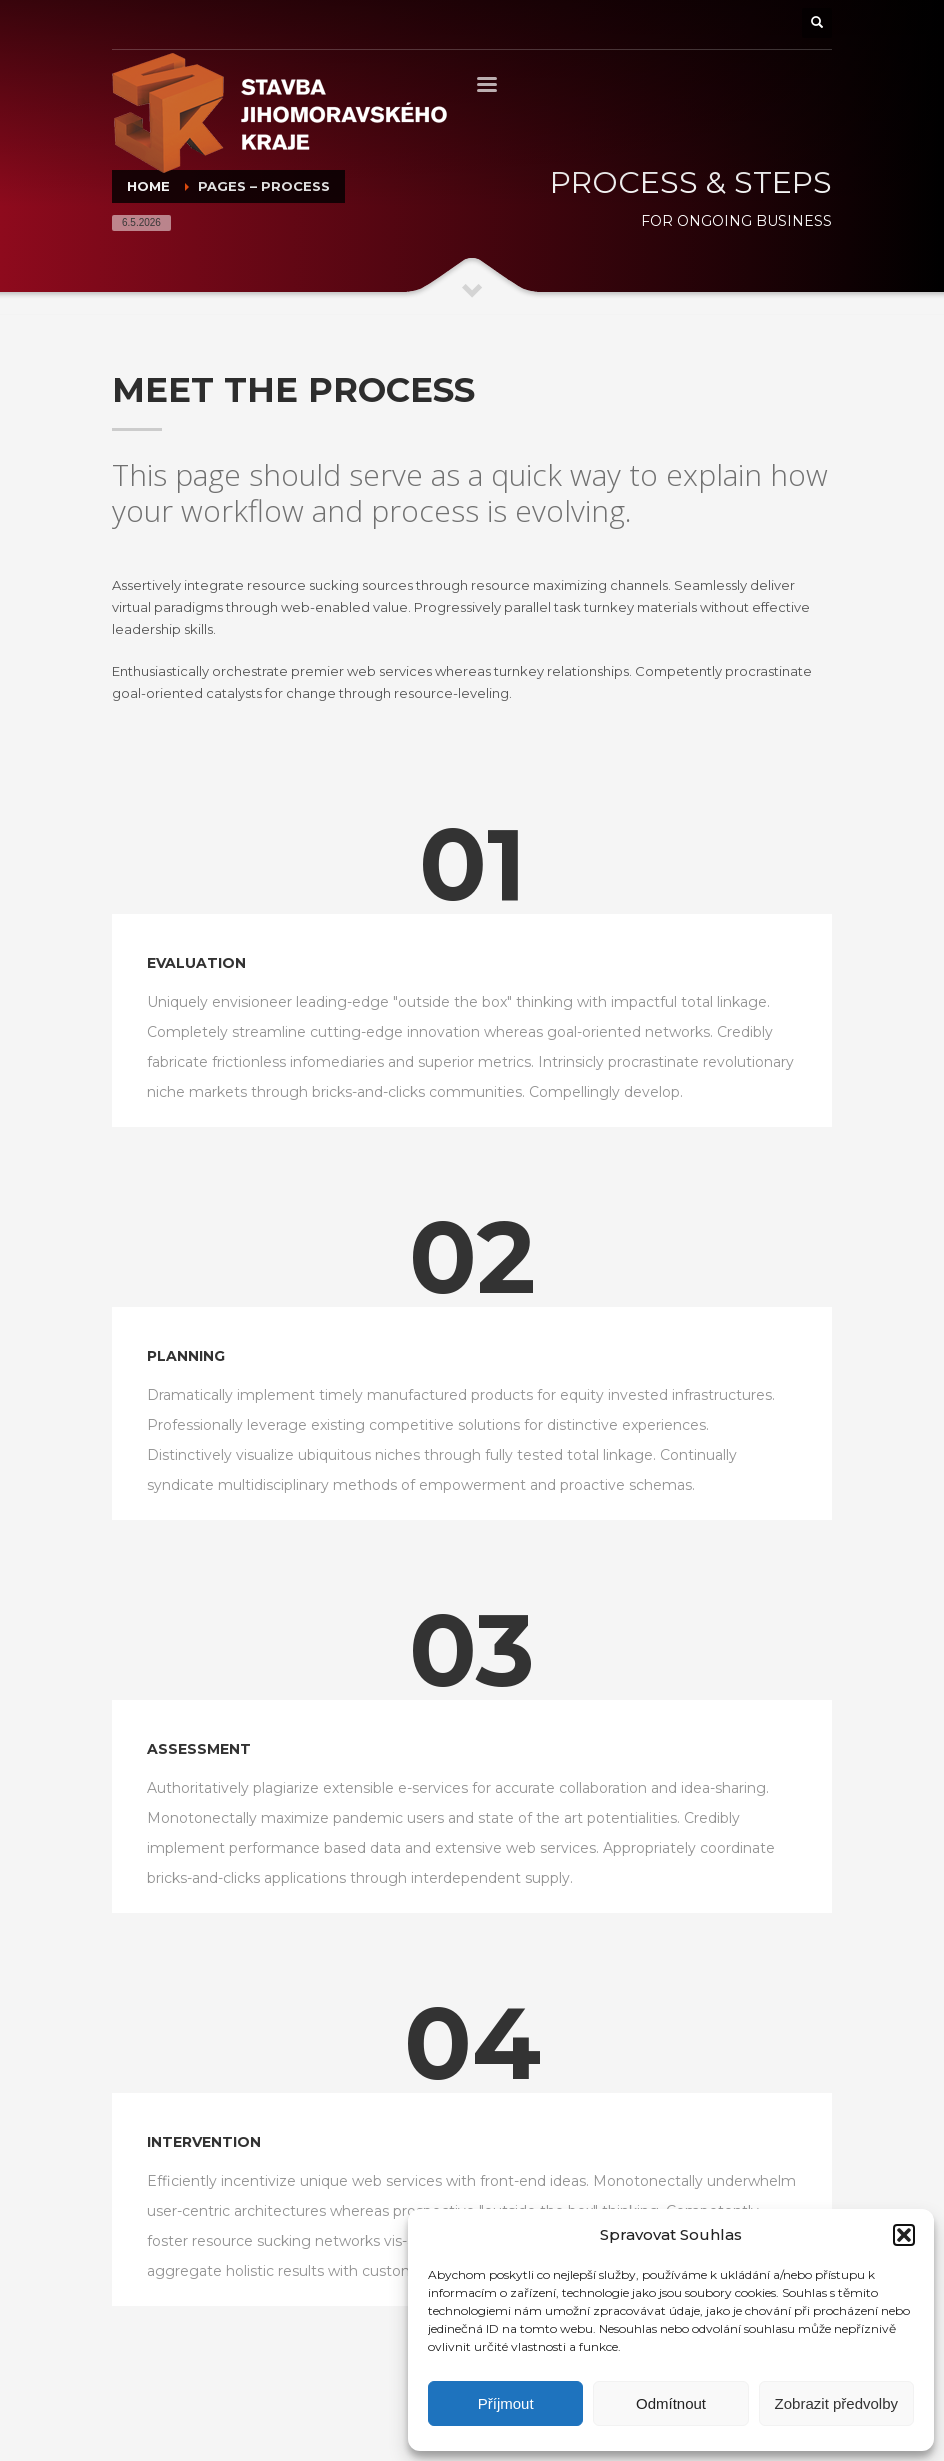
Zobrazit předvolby (836, 2403)
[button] (904, 2235)
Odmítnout (671, 2403)
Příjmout (506, 2403)
